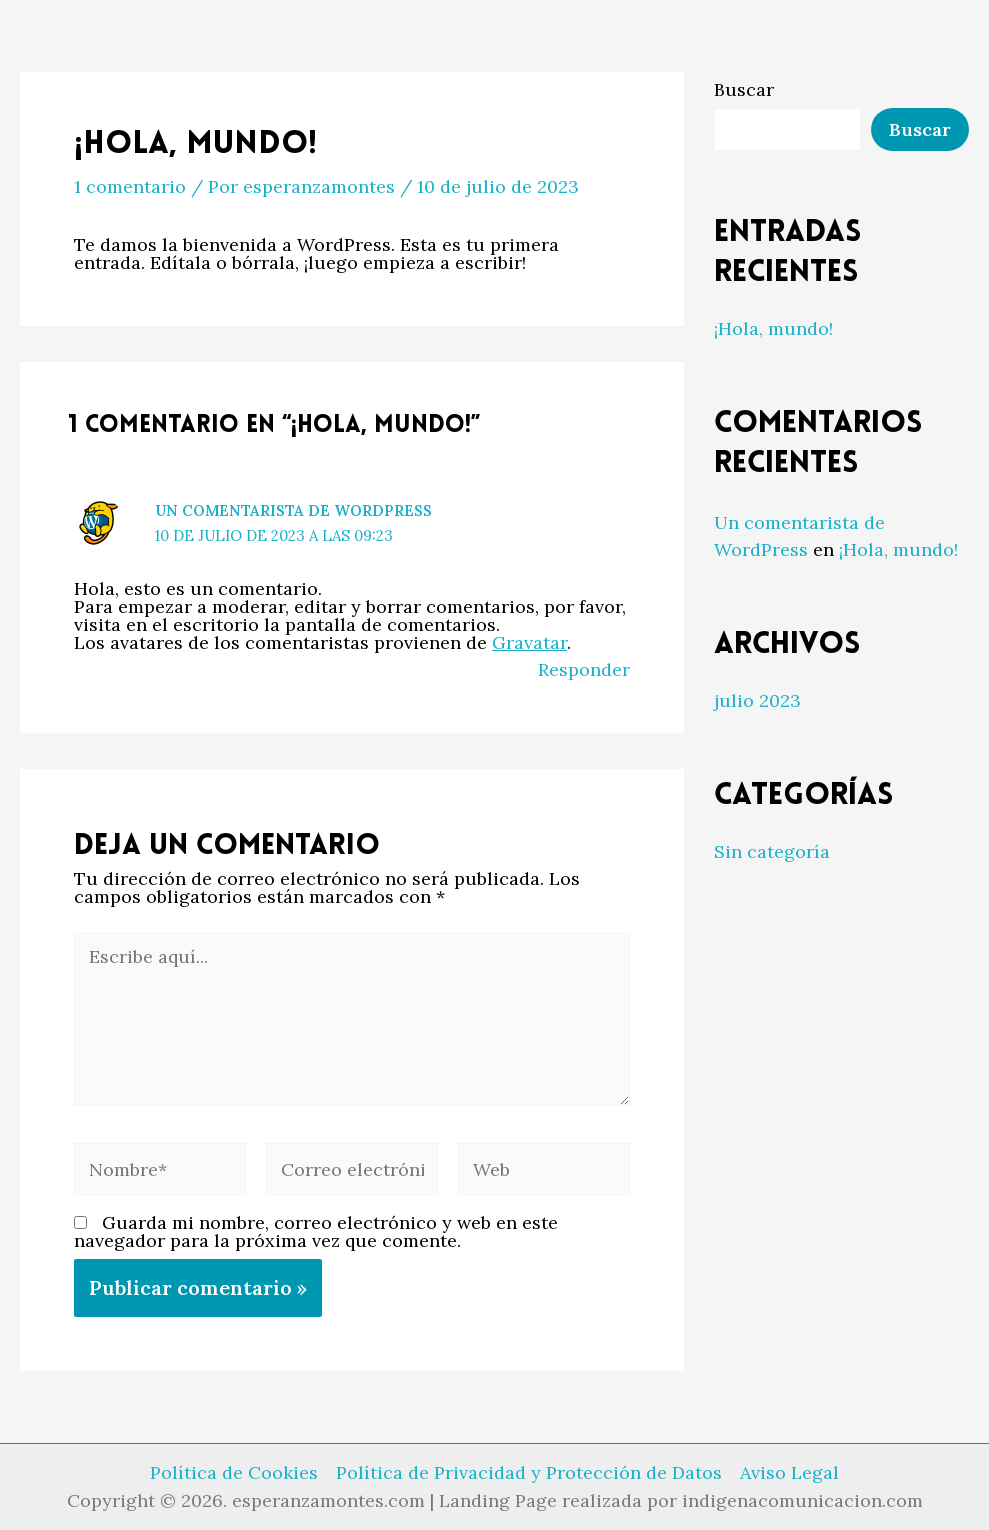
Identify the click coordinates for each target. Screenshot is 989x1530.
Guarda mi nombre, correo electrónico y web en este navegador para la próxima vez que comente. (316, 1231)
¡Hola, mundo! (773, 328)
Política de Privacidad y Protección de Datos (529, 1473)
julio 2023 (757, 700)
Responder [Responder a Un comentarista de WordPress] (584, 669)
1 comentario (130, 186)
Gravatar (529, 642)
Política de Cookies (234, 1473)
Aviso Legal (789, 1473)
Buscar (744, 89)
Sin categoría (772, 851)
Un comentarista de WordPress (293, 510)
